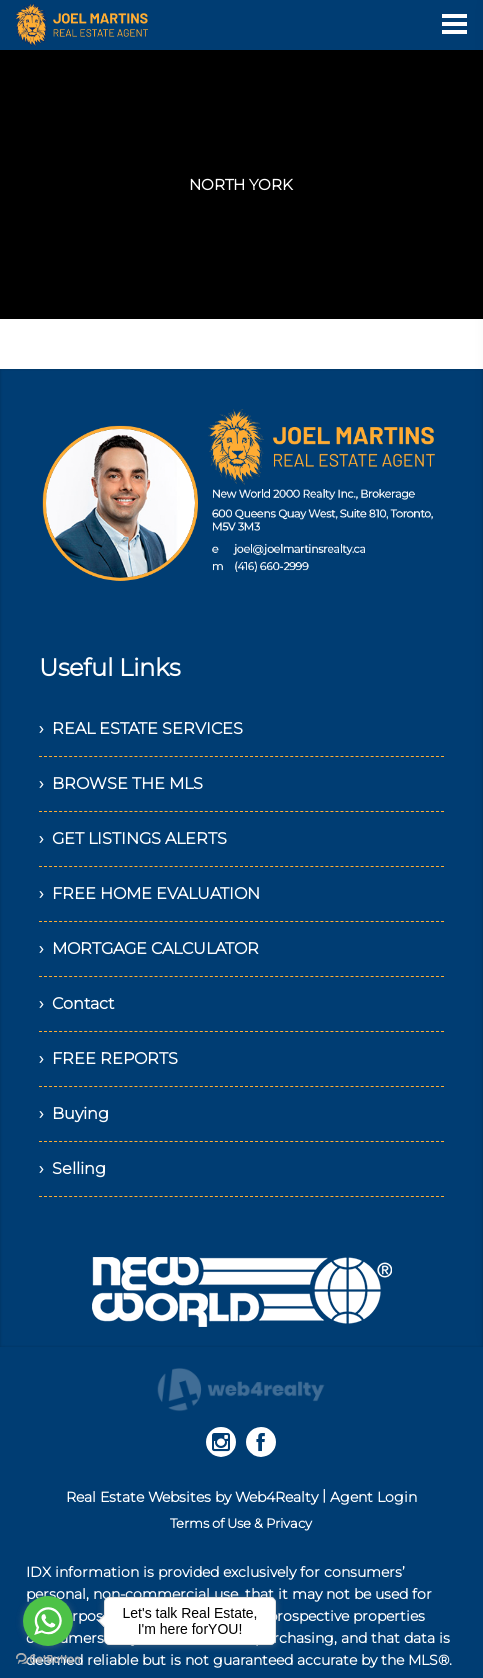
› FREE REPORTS (108, 1058)
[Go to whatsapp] (48, 1621)
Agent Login (373, 1497)
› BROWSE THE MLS (121, 783)
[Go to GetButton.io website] (48, 1658)
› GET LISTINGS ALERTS (133, 838)
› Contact (76, 1003)
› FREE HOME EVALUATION (149, 893)
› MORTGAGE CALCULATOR (149, 948)
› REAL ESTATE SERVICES (141, 728)
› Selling (72, 1168)
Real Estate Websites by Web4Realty (192, 1497)
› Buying (74, 1113)
